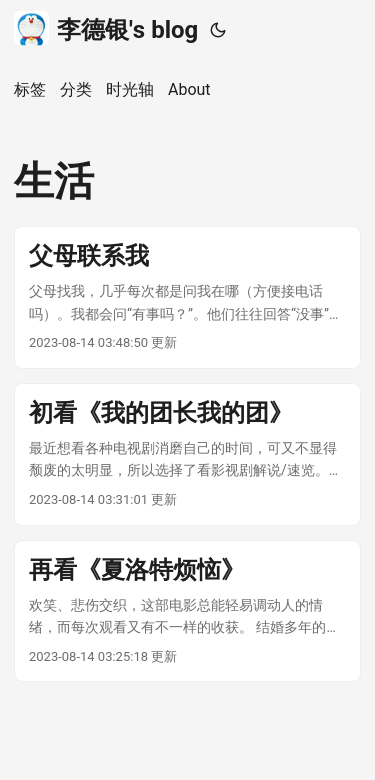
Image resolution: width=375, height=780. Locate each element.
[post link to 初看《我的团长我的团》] (187, 454)
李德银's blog (106, 28)
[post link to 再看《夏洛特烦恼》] (187, 611)
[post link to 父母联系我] (187, 297)
